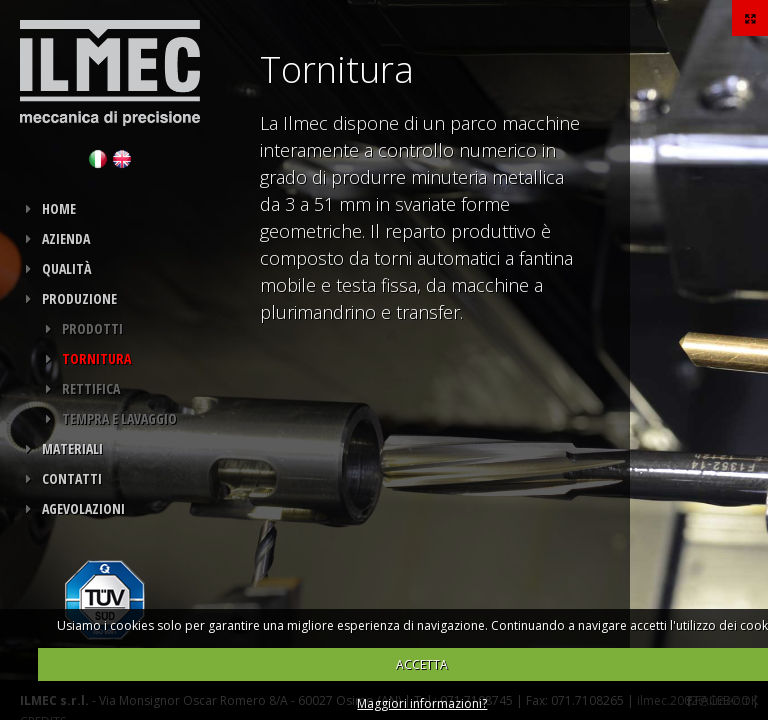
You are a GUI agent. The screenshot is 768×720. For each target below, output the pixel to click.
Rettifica (91, 388)
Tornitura (96, 358)
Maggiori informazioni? (422, 703)
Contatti (72, 478)
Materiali (72, 448)
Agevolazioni (83, 508)
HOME (59, 208)
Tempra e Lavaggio (119, 418)
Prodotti (92, 328)
